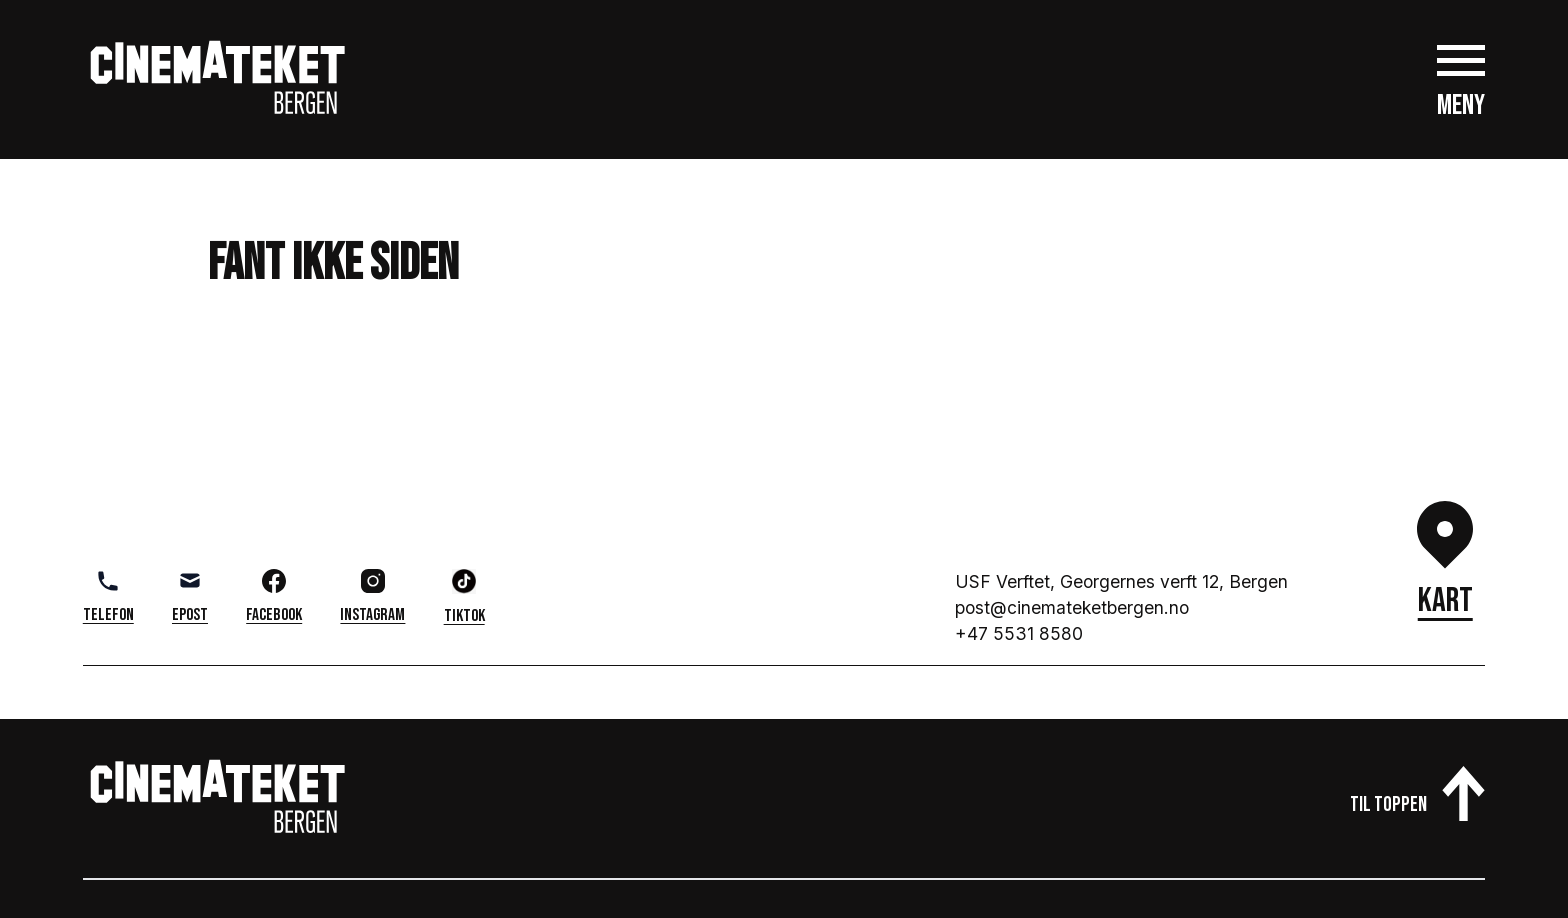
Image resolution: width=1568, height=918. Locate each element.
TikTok (464, 597)
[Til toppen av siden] (1417, 789)
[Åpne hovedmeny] (1461, 79)
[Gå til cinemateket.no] (218, 79)
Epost (190, 597)
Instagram (372, 597)
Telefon (108, 597)
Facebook (274, 597)
